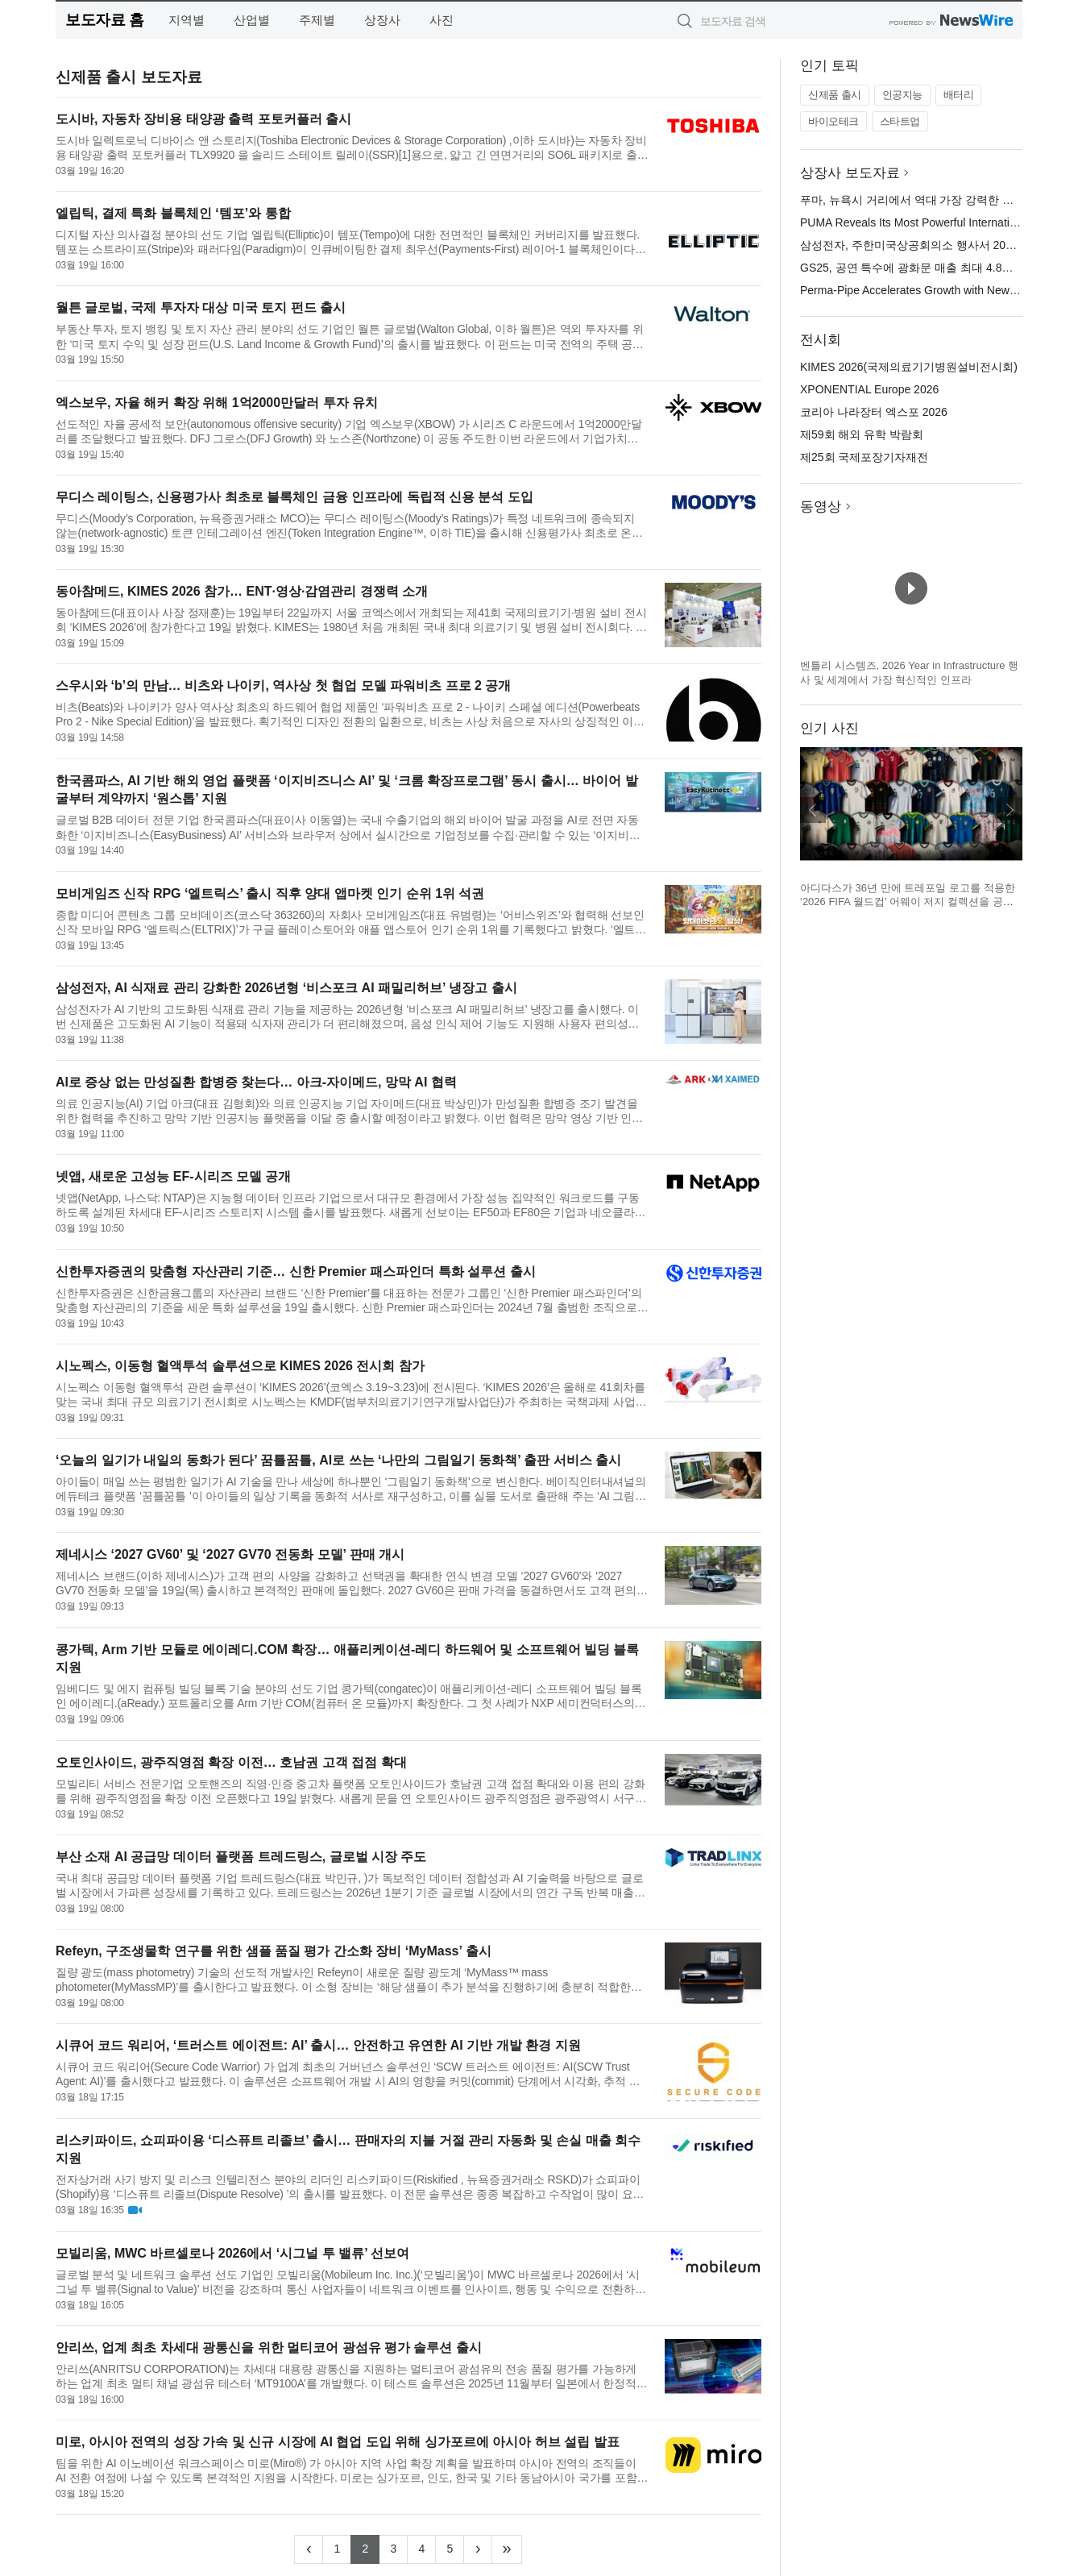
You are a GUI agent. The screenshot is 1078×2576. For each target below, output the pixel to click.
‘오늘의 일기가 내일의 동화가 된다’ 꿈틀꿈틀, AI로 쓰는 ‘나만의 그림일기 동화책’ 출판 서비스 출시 (338, 1460)
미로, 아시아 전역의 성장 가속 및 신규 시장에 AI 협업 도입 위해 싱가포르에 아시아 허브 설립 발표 (338, 2442)
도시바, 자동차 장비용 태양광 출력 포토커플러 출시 (203, 119)
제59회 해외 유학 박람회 (861, 434)
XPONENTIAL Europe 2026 (869, 389)
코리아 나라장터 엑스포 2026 (873, 411)
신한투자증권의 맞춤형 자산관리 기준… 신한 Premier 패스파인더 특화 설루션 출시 (296, 1271)
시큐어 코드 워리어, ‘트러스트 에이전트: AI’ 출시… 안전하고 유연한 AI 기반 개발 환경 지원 (318, 2045)
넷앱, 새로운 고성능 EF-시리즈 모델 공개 (173, 1176)
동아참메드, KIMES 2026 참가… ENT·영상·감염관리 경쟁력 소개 (242, 591)
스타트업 (900, 121)
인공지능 (902, 95)
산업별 (252, 20)
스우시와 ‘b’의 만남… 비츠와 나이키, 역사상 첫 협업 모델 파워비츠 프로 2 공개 (283, 685)
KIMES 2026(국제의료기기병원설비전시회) (909, 366)
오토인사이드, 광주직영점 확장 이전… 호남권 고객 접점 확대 (231, 1762)
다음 (1009, 810)
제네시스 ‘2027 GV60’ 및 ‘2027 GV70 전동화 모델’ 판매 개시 (230, 1554)
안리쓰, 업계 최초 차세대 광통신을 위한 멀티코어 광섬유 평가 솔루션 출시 (269, 2347)
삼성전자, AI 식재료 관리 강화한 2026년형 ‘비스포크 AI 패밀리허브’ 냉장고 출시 (286, 988)
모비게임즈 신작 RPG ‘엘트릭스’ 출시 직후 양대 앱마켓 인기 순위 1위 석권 (270, 893)
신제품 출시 (834, 95)
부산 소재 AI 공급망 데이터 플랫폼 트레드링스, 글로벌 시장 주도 (241, 1856)
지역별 (186, 20)
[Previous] (308, 2549)
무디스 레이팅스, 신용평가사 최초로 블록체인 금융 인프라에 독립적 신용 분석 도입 (294, 497)
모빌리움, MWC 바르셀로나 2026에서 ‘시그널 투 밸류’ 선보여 (232, 2253)
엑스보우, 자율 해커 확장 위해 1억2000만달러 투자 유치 (217, 402)
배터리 (958, 95)
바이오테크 (833, 121)
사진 (441, 20)
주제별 (317, 20)
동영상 (820, 506)
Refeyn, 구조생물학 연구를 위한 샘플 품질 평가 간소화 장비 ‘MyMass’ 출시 (273, 1951)
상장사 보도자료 (850, 173)
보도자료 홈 (104, 19)
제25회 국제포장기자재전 (864, 457)
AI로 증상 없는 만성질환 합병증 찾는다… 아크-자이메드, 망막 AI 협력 (256, 1082)
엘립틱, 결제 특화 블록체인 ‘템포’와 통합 (173, 213)
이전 (813, 810)
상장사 (382, 20)
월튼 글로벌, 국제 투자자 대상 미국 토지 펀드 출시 (201, 307)
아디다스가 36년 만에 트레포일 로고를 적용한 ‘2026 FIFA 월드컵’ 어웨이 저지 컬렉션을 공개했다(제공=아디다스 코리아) (907, 902)
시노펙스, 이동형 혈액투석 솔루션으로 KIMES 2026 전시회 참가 (240, 1366)
